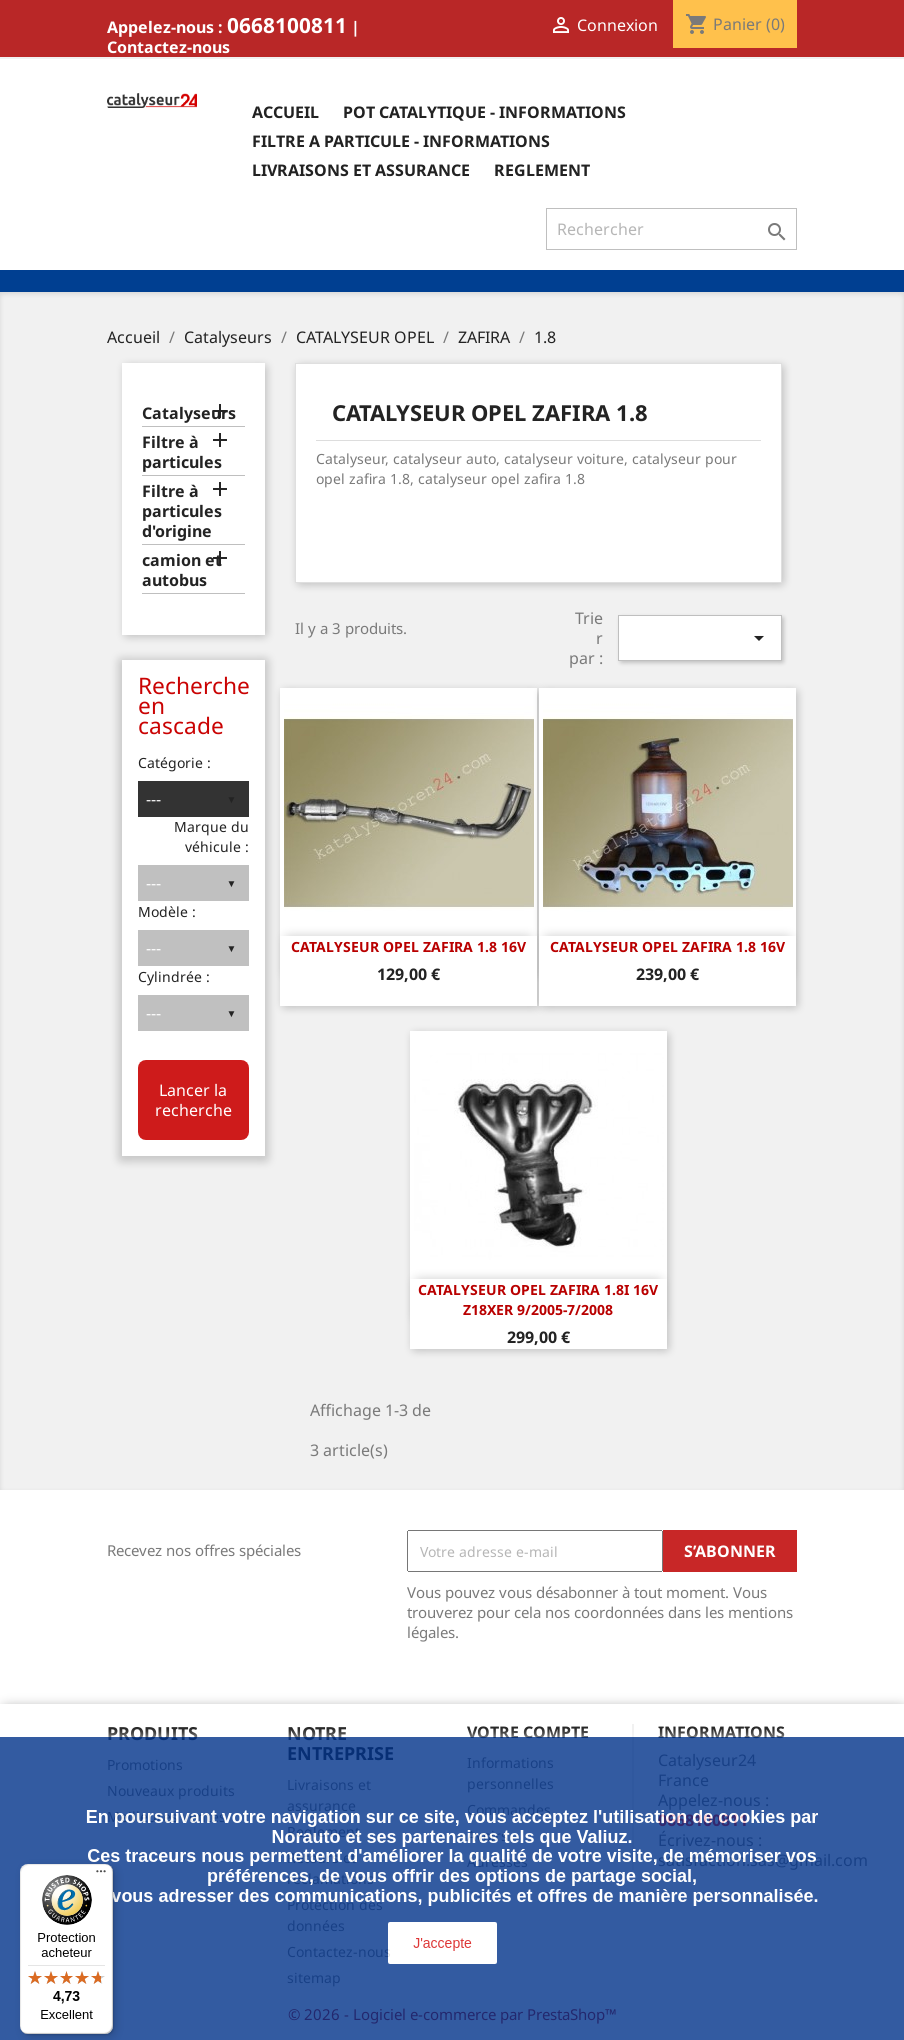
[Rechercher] (671, 229)
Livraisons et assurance (361, 170)
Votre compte (528, 1732)
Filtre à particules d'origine (182, 511)
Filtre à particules (182, 452)
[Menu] (101, 1876)
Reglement (542, 170)
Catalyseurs (189, 413)
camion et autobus (182, 570)
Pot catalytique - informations (484, 112)
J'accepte (442, 1943)
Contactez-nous (168, 47)
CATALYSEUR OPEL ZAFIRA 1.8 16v (408, 946)
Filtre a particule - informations (401, 141)
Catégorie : (174, 762)
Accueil (285, 112)
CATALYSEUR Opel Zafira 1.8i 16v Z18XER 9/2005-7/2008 (538, 1299)
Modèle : (167, 911)
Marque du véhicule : (211, 836)
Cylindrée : (174, 976)
